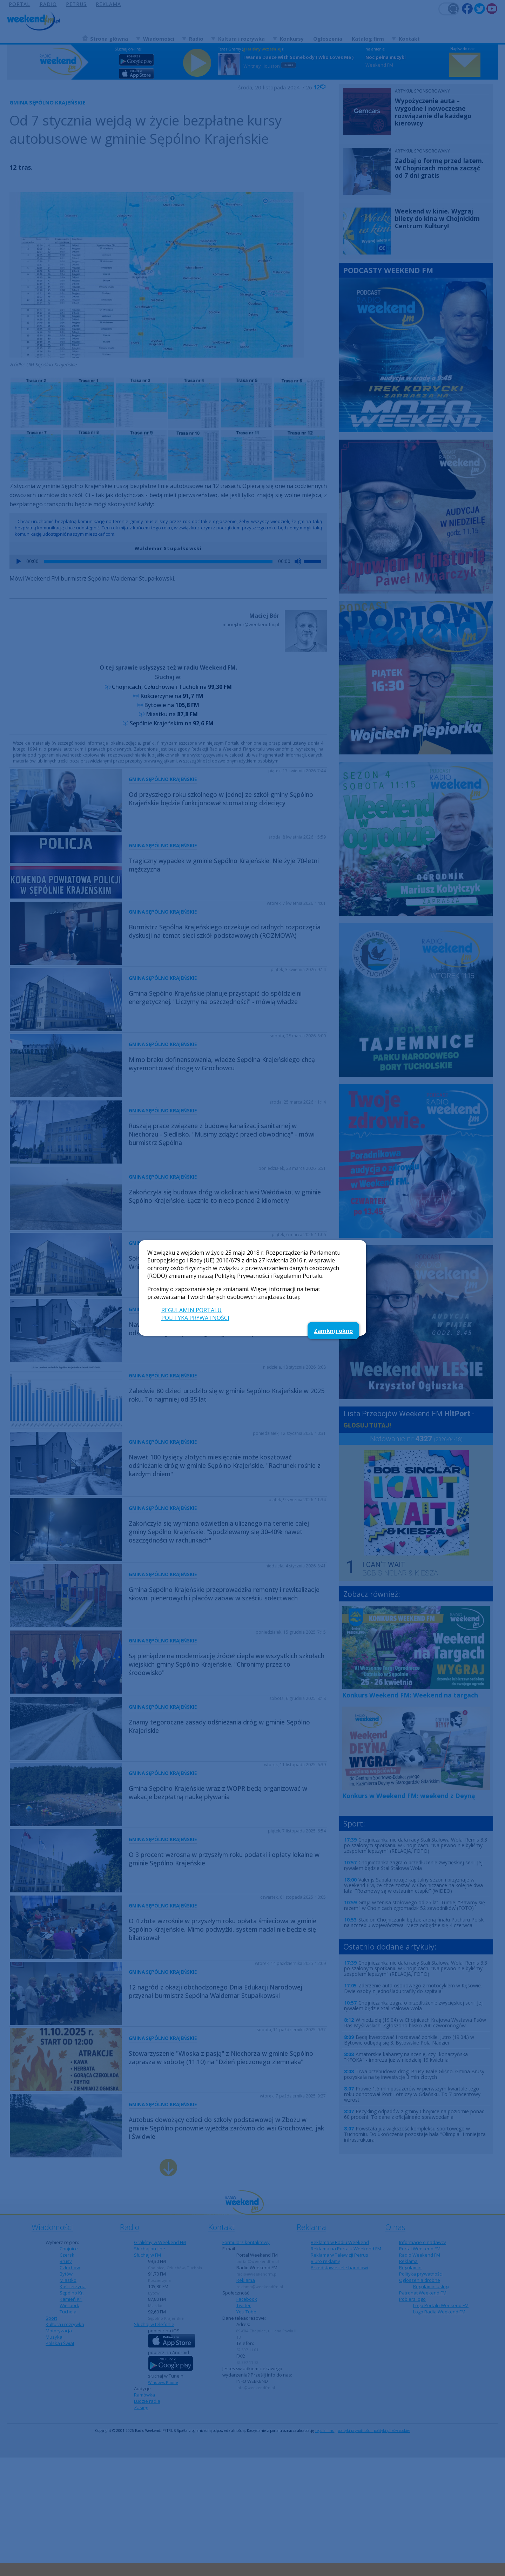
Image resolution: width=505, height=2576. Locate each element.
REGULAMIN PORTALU (191, 1310)
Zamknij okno (333, 1331)
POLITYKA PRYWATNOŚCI (195, 1318)
